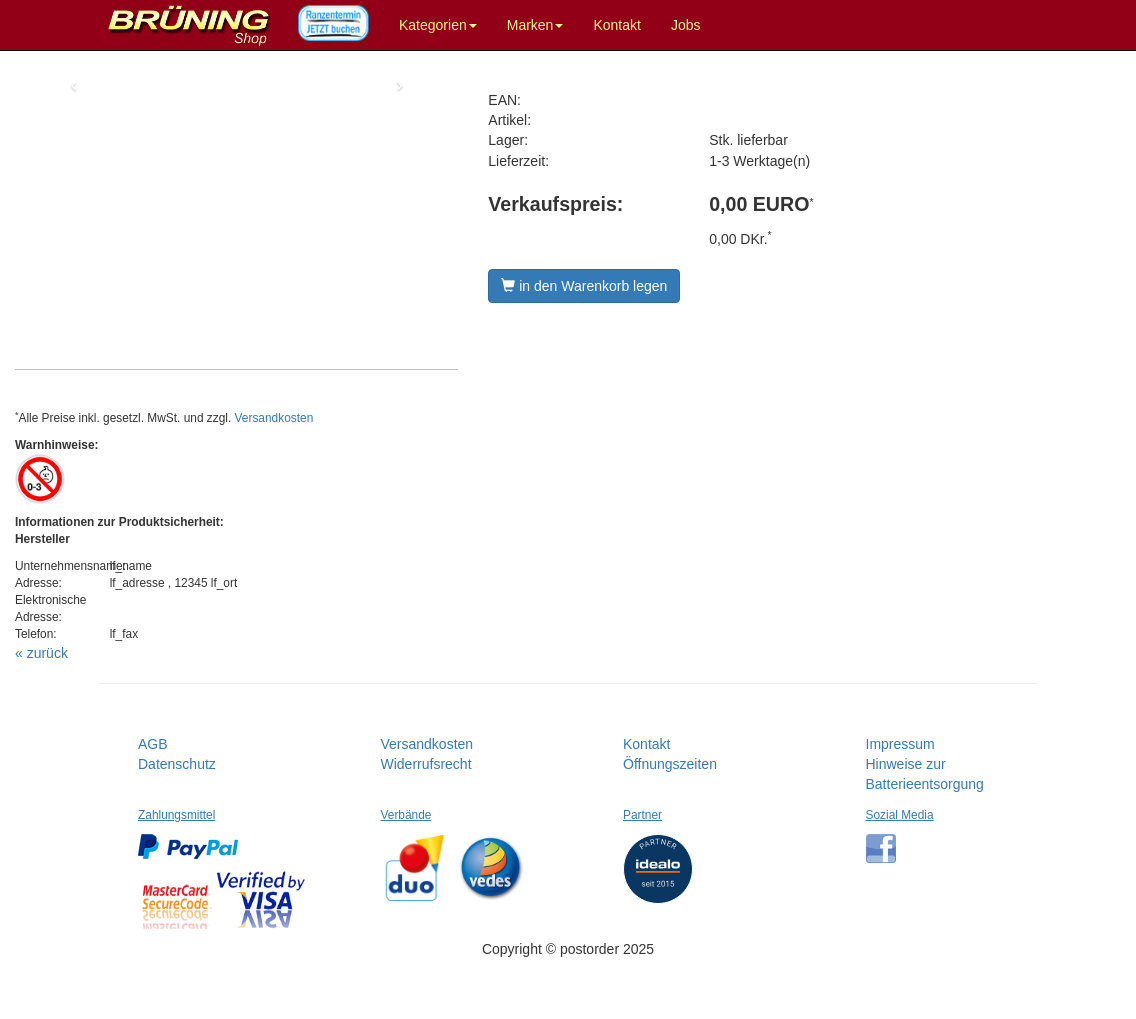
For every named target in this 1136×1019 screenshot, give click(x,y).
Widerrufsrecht (426, 764)
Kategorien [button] (438, 25)
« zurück (41, 653)
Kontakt (616, 25)
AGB (153, 744)
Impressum (900, 744)
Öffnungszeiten (670, 764)
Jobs (686, 25)
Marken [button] (535, 25)
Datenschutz (177, 764)
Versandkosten (274, 418)
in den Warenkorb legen (584, 286)
